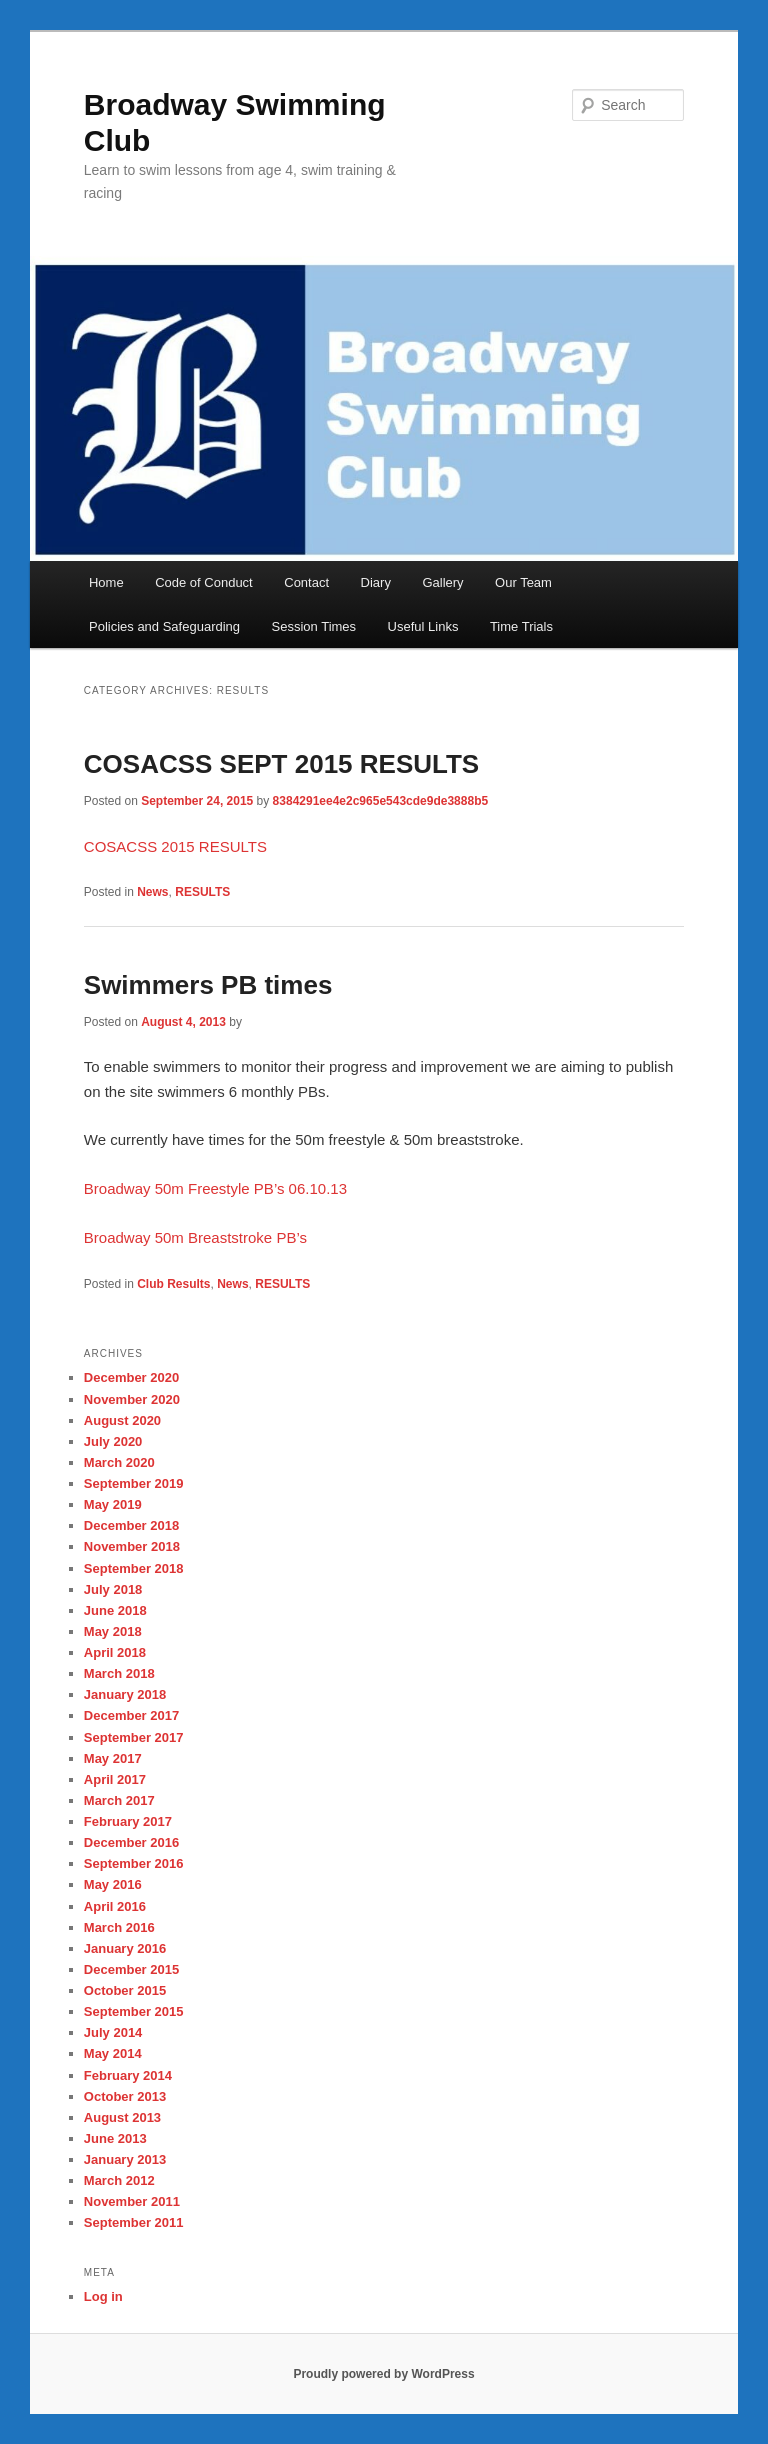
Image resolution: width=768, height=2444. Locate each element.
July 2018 (113, 1589)
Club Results (173, 1284)
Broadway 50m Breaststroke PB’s (195, 1237)
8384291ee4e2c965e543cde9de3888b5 (381, 801)
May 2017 (113, 1758)
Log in (103, 2296)
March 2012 (119, 2180)
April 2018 (115, 1652)
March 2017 (119, 1800)
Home (106, 582)
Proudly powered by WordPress (383, 2374)
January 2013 (125, 2159)
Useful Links (423, 626)
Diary (376, 582)
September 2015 (134, 2011)
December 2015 (131, 1969)
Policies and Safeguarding (164, 626)
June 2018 (115, 1610)
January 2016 (125, 1948)
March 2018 (119, 1673)
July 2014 (113, 2032)
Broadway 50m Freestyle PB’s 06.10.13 (215, 1188)
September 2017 (134, 1737)
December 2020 (131, 1377)
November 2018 (132, 1546)
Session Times (314, 626)
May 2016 (113, 1884)
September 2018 (134, 1568)
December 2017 (131, 1715)
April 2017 (115, 1779)
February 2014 (128, 2075)
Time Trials (521, 626)
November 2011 (132, 2201)
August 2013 (122, 2117)
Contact (306, 582)
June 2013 (115, 2138)
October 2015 (125, 1990)
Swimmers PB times (208, 985)
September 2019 (134, 1483)
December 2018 (131, 1525)
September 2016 (134, 1863)
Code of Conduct (204, 582)
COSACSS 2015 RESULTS (175, 846)
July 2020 (113, 1441)
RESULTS (202, 892)
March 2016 (119, 1927)
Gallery (442, 582)
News (152, 892)
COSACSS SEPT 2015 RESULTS (281, 764)
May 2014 (113, 2053)
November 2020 (132, 1399)
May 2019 (113, 1504)
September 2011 (134, 2222)
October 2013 (125, 2096)
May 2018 (113, 1631)
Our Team (523, 582)
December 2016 (131, 1842)
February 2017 (128, 1821)
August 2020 (122, 1420)
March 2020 (119, 1462)
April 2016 (115, 1906)
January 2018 (125, 1694)
